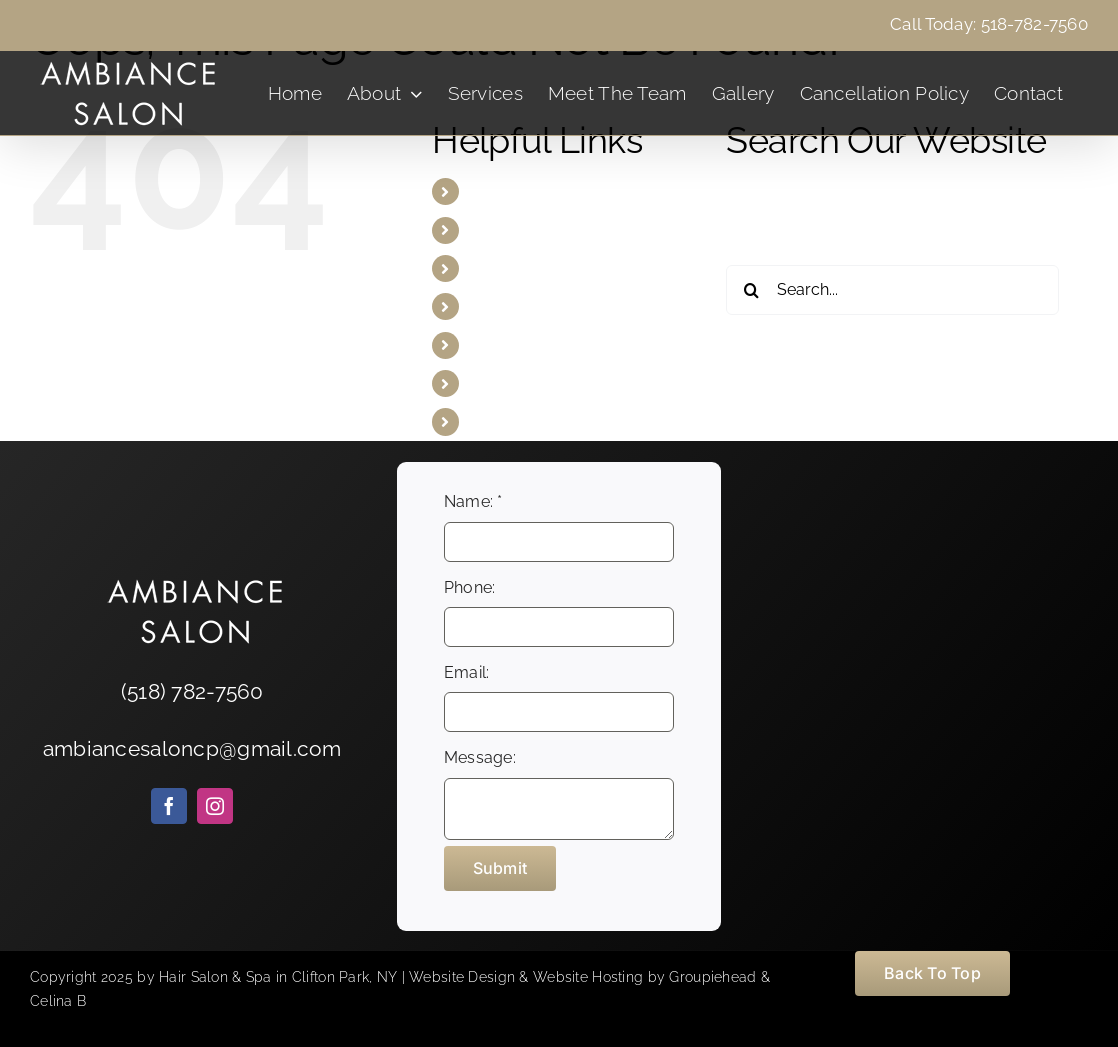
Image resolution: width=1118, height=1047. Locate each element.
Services (502, 268)
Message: (480, 757)
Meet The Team (529, 306)
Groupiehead (712, 977)
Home (493, 191)
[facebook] (169, 806)
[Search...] (892, 290)
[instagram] (215, 806)
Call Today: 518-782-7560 (989, 24)
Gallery (497, 345)
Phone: (470, 587)
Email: (467, 672)
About (493, 230)
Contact (500, 421)
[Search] (751, 290)
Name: (473, 501)
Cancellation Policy (542, 383)
